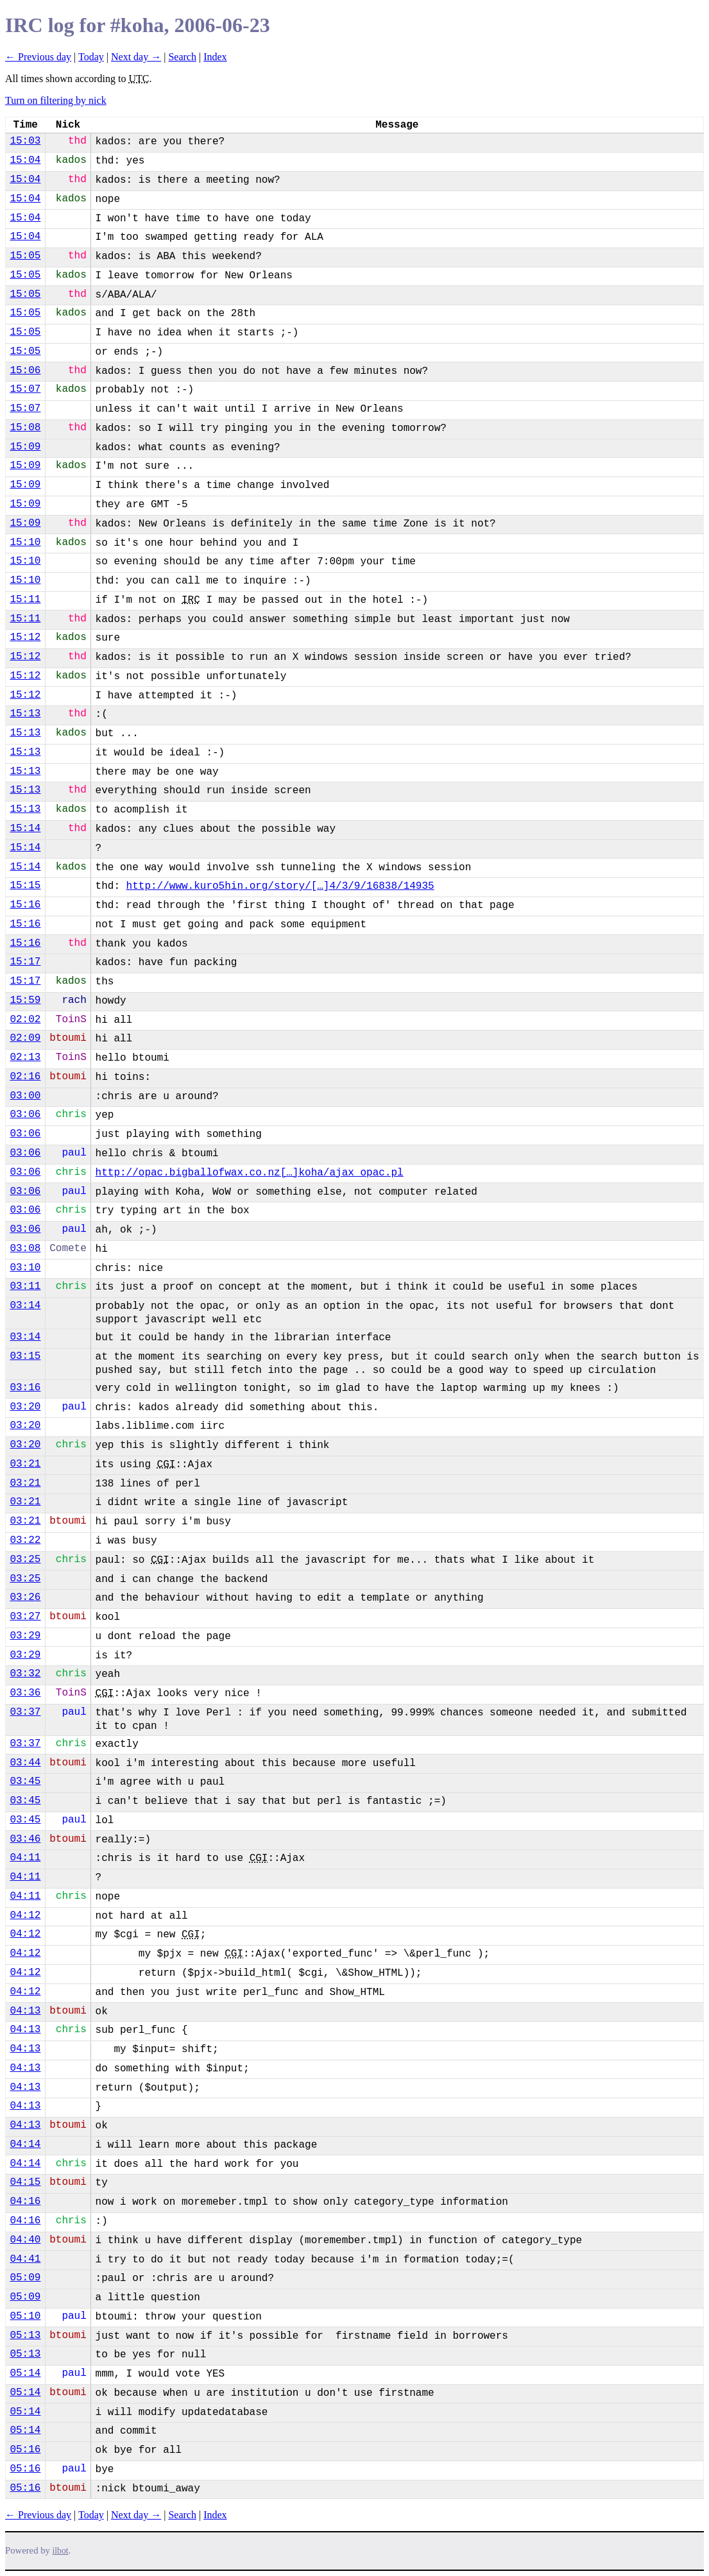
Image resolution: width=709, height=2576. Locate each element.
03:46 (25, 1839)
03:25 (25, 1559)
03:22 (25, 1540)
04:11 (25, 1858)
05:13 (25, 2335)
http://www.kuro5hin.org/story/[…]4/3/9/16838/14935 (280, 886)
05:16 (25, 2449)
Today (91, 56)
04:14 (25, 2144)
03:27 (25, 1616)
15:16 (25, 905)
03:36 (25, 1693)
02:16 (25, 1076)
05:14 (25, 2373)
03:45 (25, 1781)
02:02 (25, 1019)
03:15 (25, 1356)
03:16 (25, 1387)
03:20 (25, 1407)
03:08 (25, 1248)
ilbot (61, 2550)
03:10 (25, 1268)
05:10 (25, 2316)
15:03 (25, 141)
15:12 (25, 637)
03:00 (25, 1096)
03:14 (25, 1305)
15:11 (25, 599)
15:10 (25, 542)
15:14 (25, 828)
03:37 (25, 1712)
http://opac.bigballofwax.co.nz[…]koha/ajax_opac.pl (250, 1173)
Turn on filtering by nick (56, 100)
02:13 (25, 1057)
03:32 (25, 1673)
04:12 (25, 1915)
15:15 (25, 885)
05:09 (25, 2278)
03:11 (25, 1286)
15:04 (25, 160)
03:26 (25, 1597)
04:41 (25, 2259)
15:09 (25, 447)
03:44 (25, 1763)
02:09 (25, 1038)
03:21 (25, 1464)
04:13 (25, 2011)
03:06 (25, 1114)
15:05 (25, 256)
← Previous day (38, 56)
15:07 (25, 389)
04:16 (25, 2201)
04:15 (25, 2182)
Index (214, 56)
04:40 (25, 2240)
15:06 (25, 370)
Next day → (136, 56)
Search (182, 56)
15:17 (25, 962)
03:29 (25, 1636)
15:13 (25, 714)
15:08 (25, 428)
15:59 (25, 1000)
